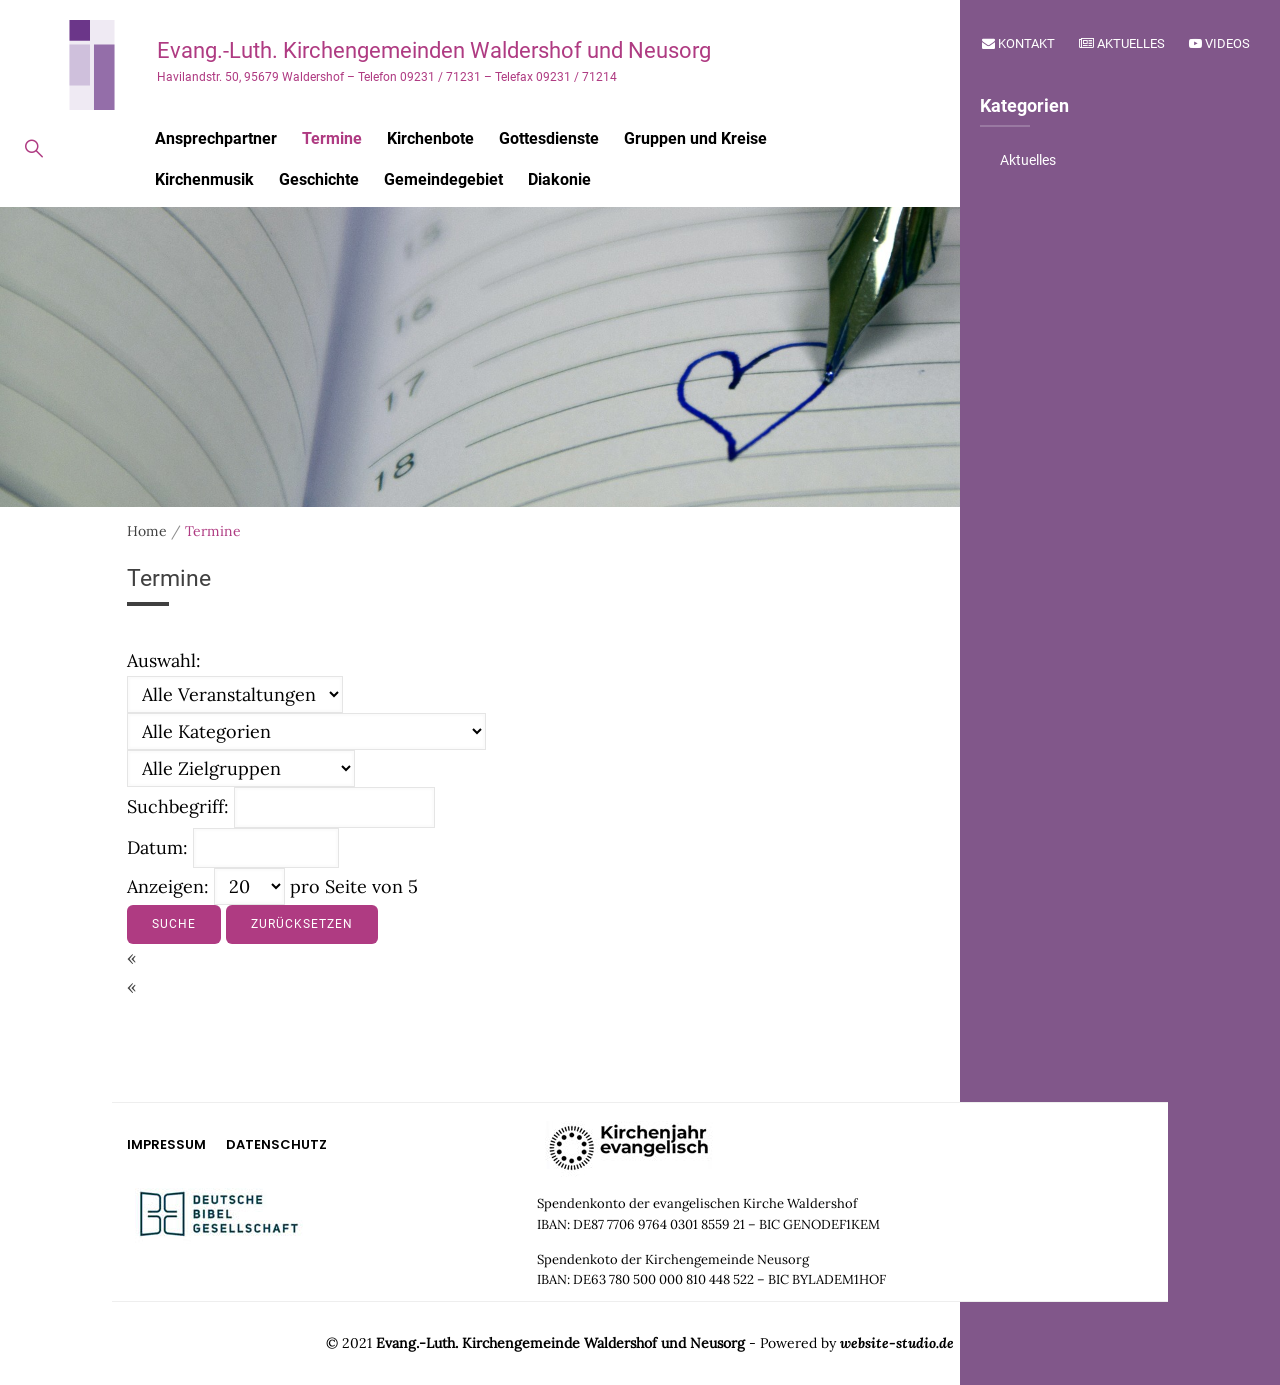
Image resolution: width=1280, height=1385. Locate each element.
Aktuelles (1122, 43)
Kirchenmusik (204, 179)
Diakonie (559, 179)
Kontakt (1018, 43)
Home (147, 531)
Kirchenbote (430, 138)
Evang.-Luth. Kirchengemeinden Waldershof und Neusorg (434, 50)
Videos (1219, 43)
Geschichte (319, 179)
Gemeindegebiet (443, 179)
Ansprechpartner (216, 138)
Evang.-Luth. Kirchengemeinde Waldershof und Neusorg (560, 1343)
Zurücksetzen (302, 924)
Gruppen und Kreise (695, 138)
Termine (332, 138)
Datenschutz (276, 1144)
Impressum (166, 1144)
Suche (174, 924)
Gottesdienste (549, 138)
